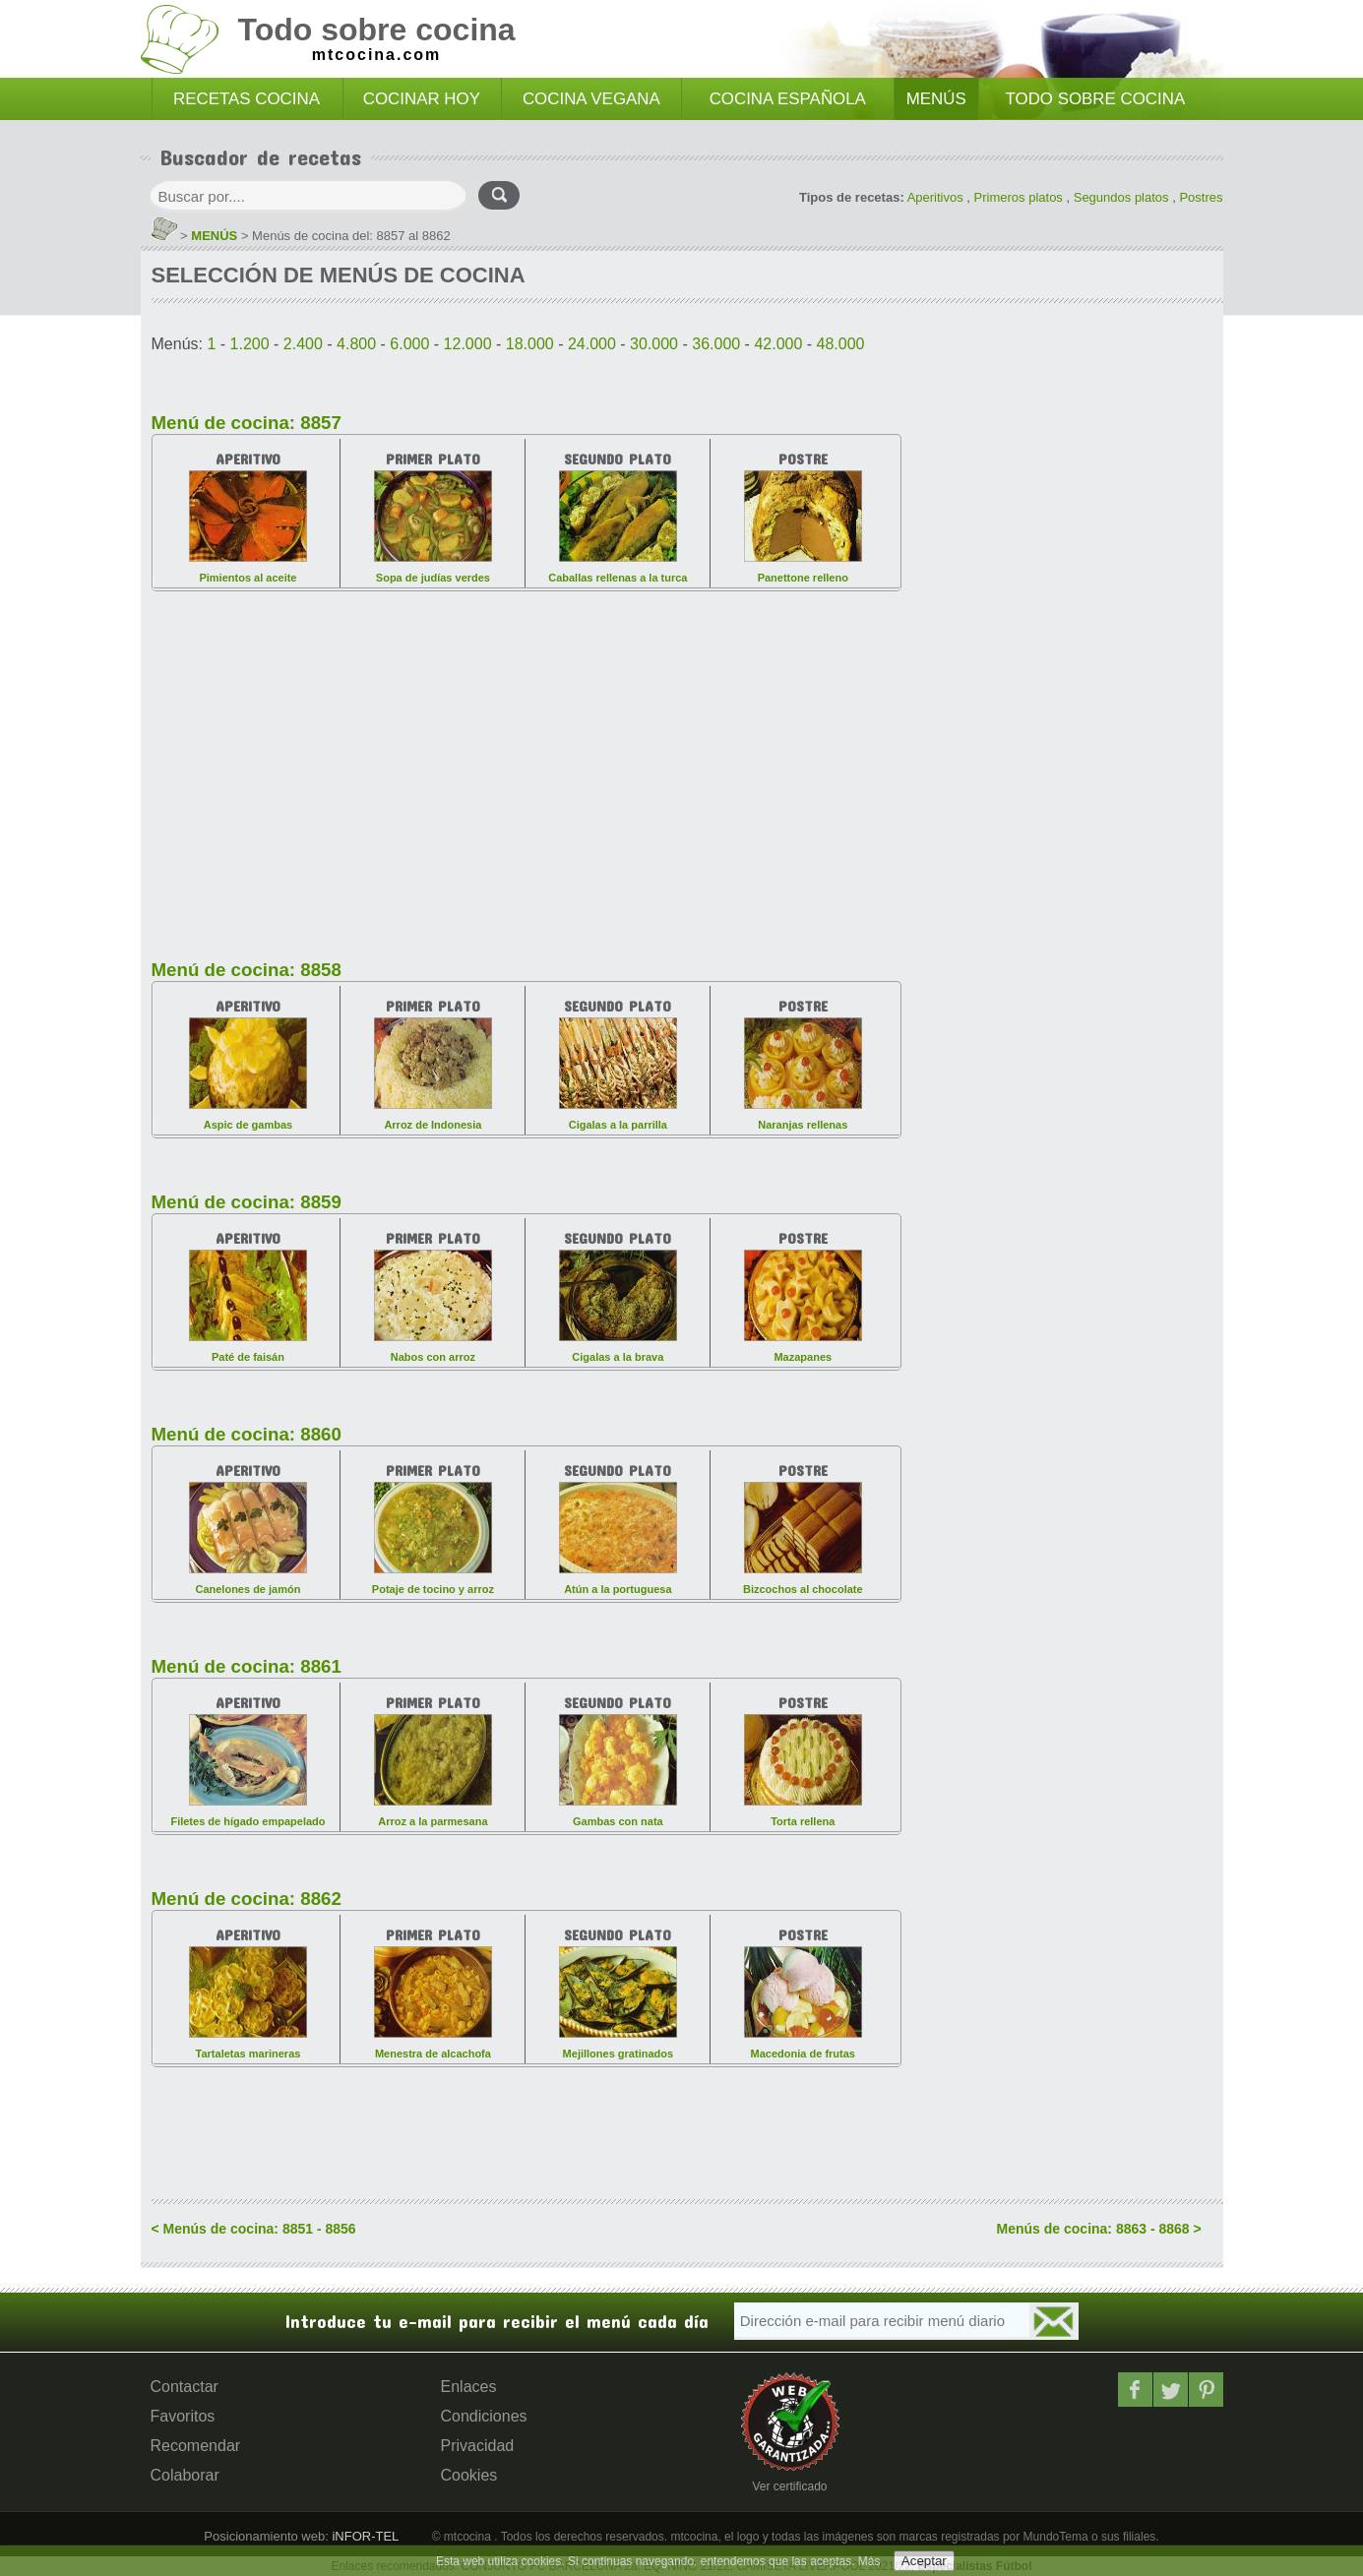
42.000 (778, 344)
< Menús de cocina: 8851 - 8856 (254, 2229)
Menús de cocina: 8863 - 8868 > (1099, 2229)
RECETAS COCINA (246, 99)
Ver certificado (789, 2486)
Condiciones (484, 2416)
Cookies (469, 2475)
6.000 (409, 344)
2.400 (303, 344)
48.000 (841, 344)
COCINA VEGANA (591, 99)
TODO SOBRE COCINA (1096, 99)
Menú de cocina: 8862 (246, 1898)
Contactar (184, 2386)
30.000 (654, 344)
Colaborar (185, 2475)
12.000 (468, 344)
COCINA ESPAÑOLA (788, 99)
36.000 (716, 344)
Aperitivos (935, 197)
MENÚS (936, 99)
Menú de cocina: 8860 (246, 1434)
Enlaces (469, 2386)
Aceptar (924, 2560)
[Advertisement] (526, 763)
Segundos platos (1121, 197)
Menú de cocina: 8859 (246, 1202)
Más (869, 2561)
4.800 (356, 344)
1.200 (250, 344)
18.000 (530, 344)
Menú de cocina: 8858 (246, 969)
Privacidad (478, 2445)
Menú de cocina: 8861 (246, 1666)
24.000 (592, 344)
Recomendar (196, 2445)
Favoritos (183, 2416)
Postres (1200, 197)
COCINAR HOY (421, 99)
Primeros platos (1018, 197)
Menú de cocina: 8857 (246, 422)
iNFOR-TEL (364, 2536)
